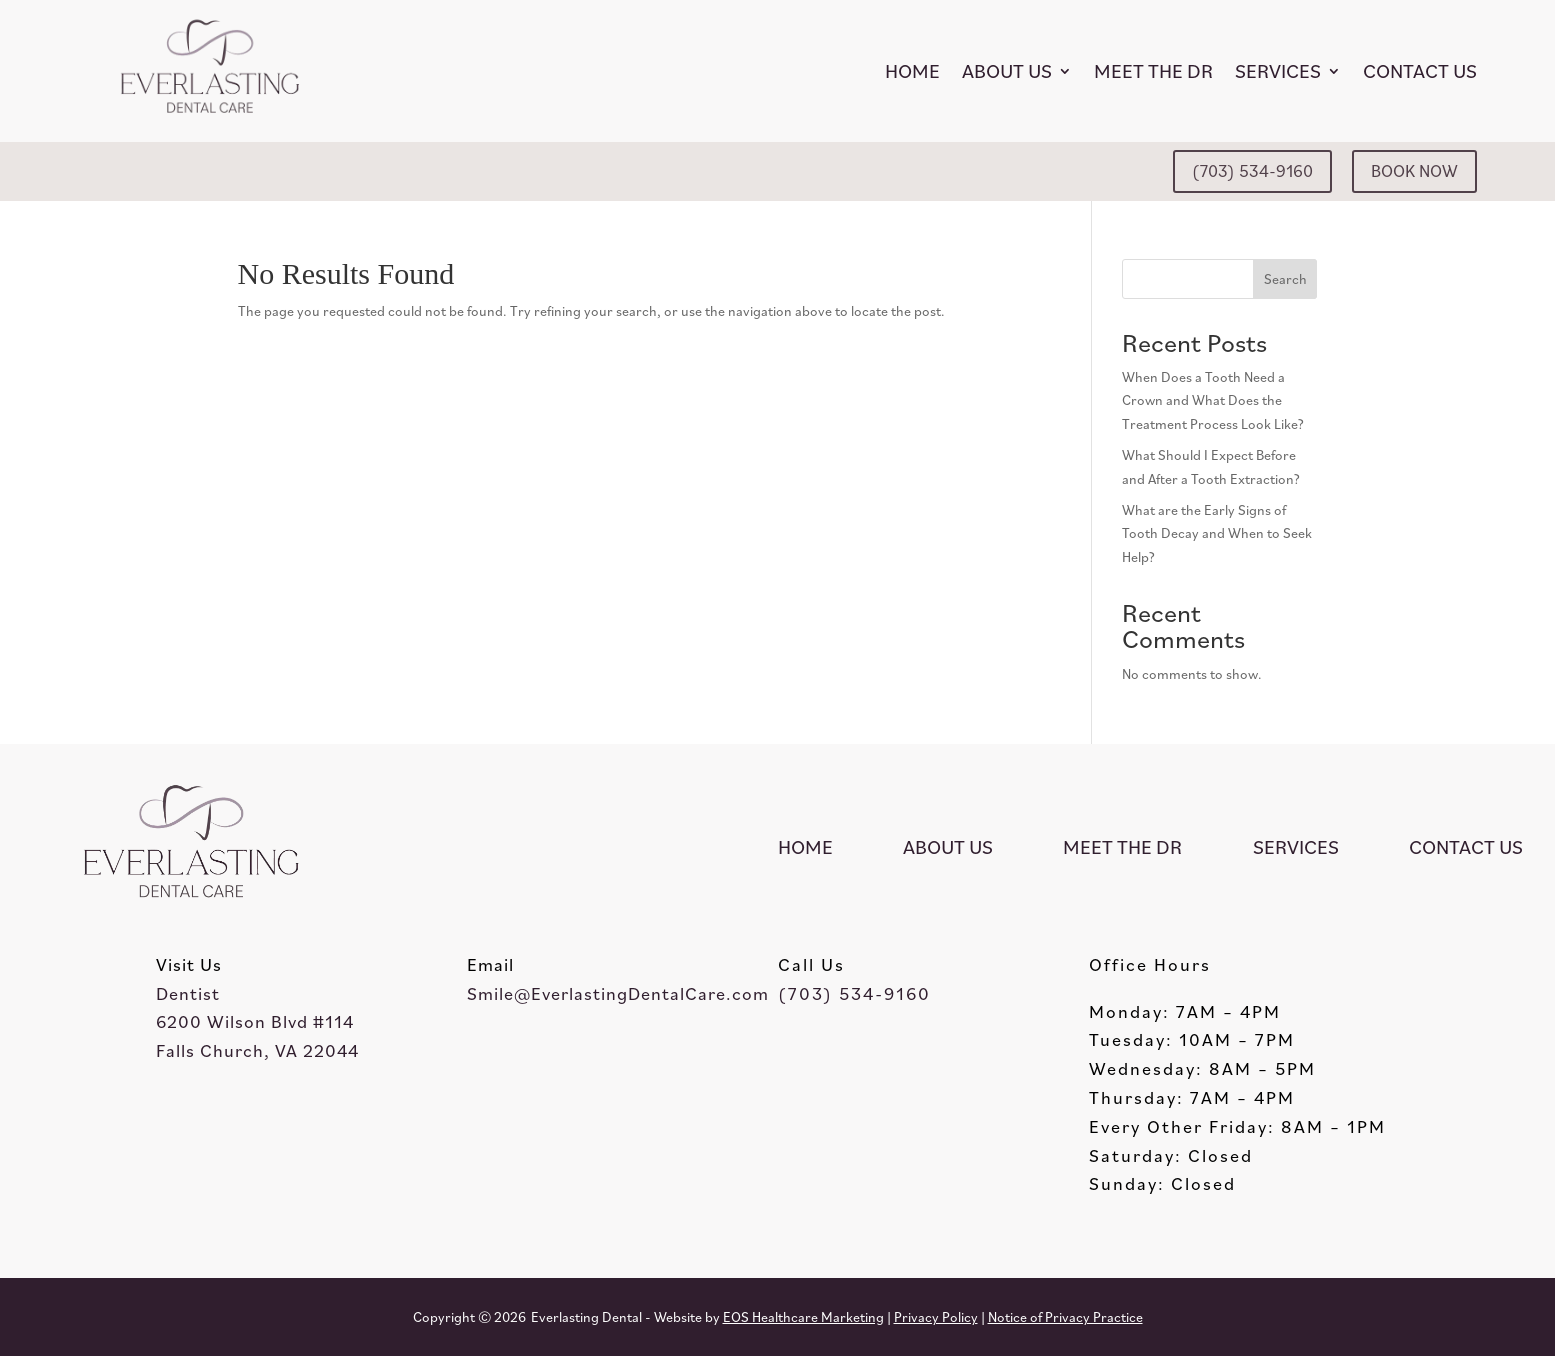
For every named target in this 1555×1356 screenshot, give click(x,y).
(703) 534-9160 (1252, 170)
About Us (1007, 70)
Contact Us (1420, 70)
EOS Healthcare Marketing (803, 1316)
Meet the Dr (1153, 70)
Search (1285, 278)
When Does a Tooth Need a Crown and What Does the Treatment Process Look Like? (1213, 400)
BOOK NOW (1414, 170)
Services (1278, 70)
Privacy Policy (936, 1316)
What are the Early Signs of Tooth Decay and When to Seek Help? (1217, 533)
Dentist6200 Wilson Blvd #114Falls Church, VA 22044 (257, 1022)
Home (912, 70)
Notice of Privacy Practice (1065, 1316)
